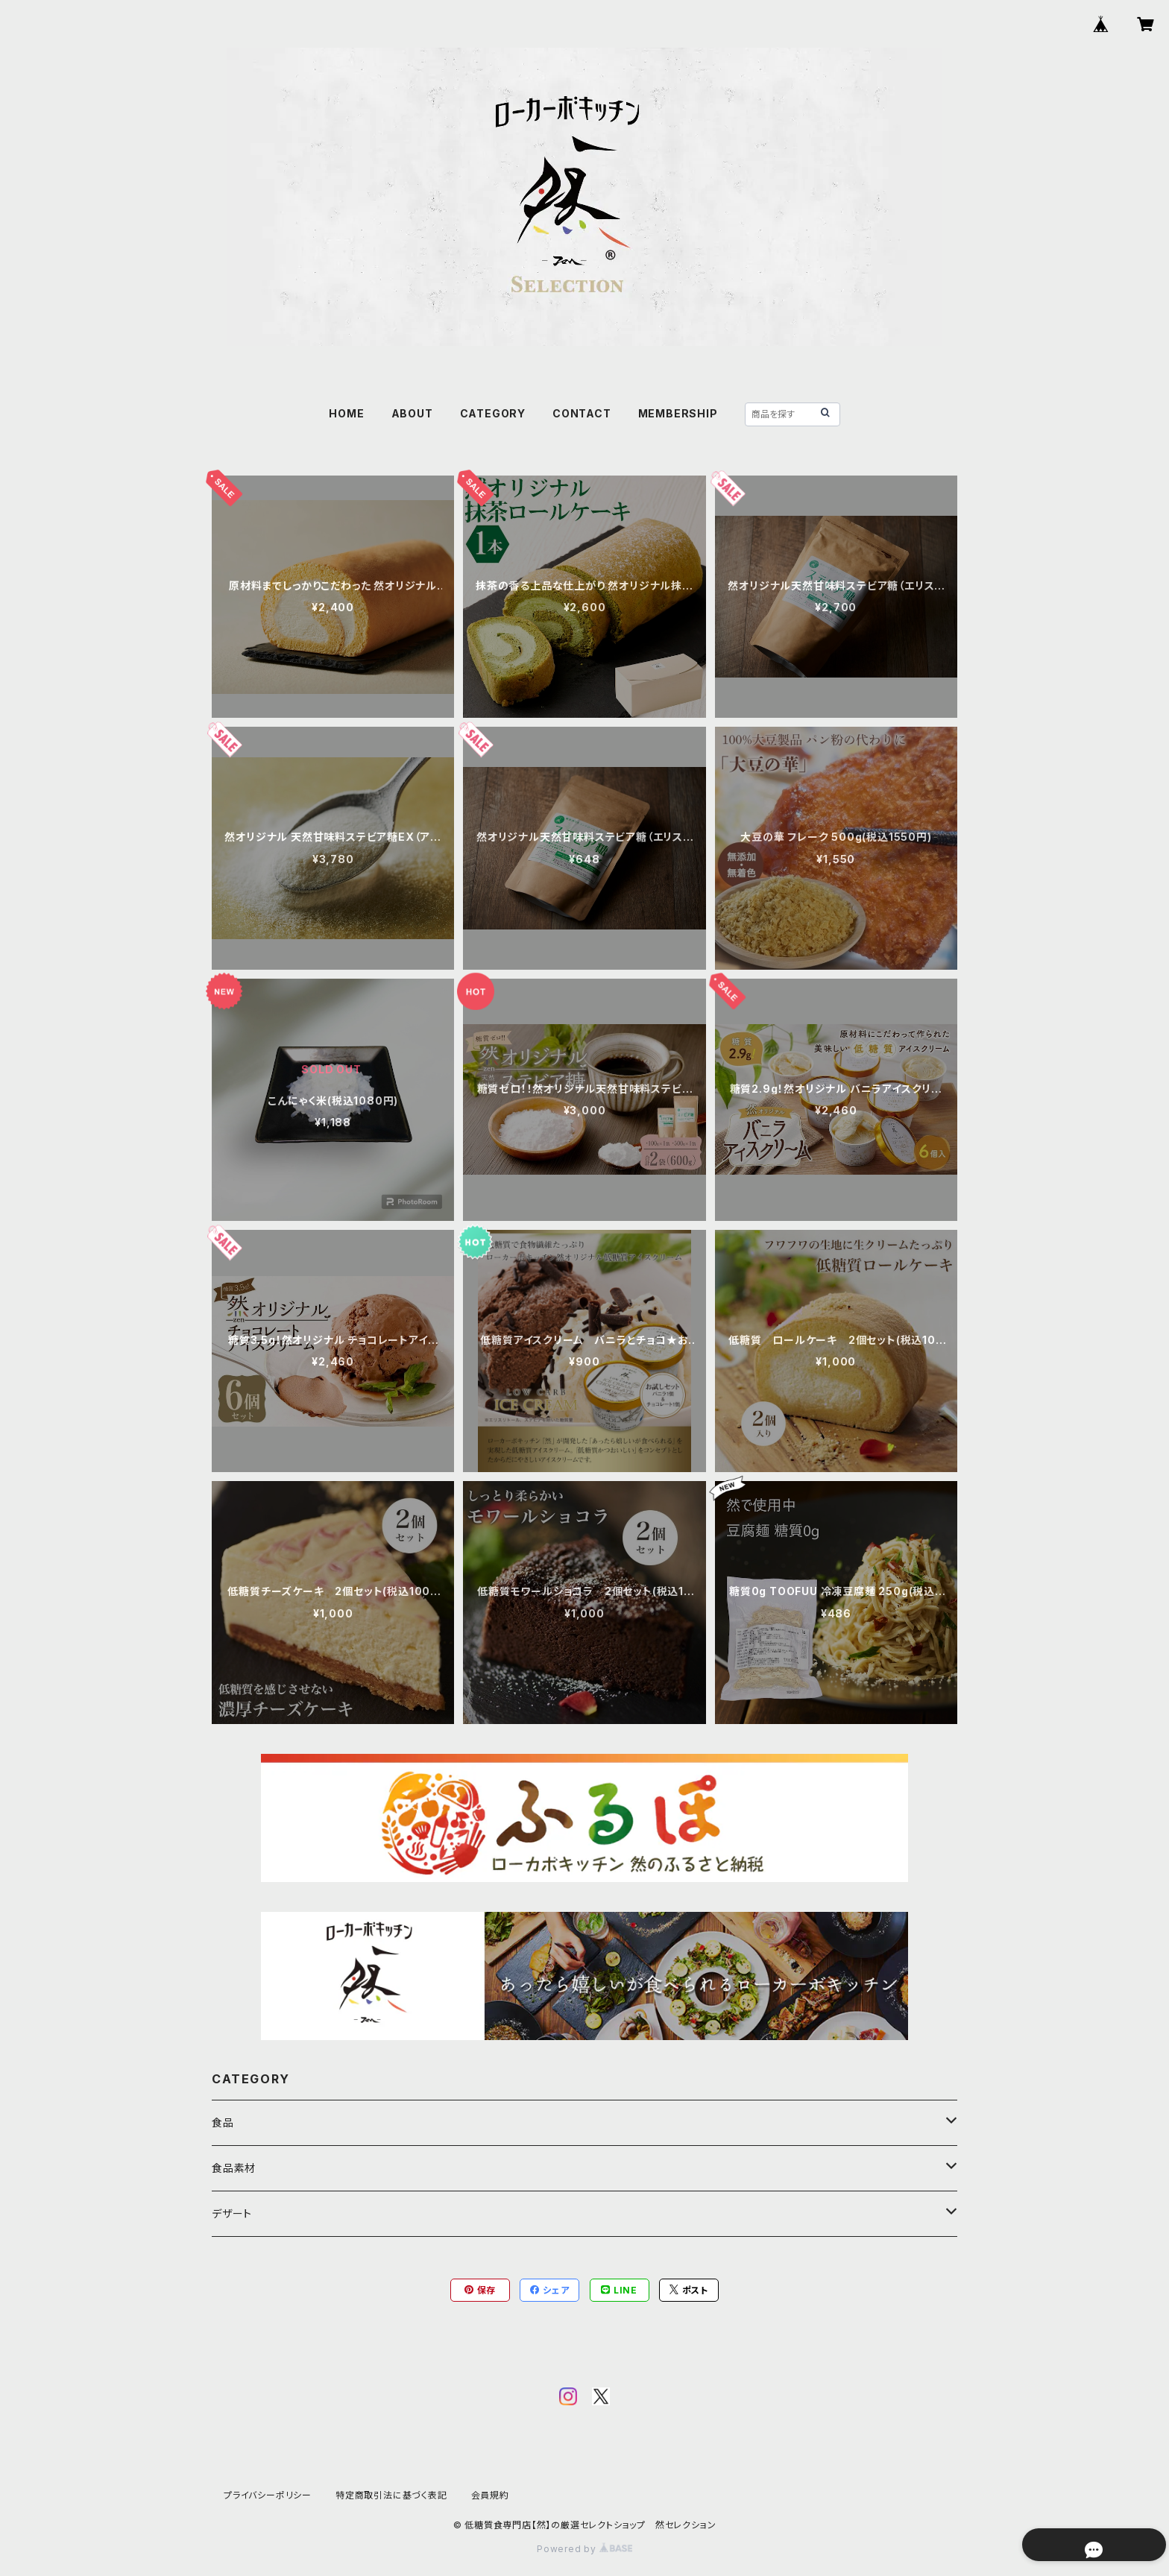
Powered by (584, 2548)
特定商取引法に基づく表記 (391, 2495)
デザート (232, 2213)
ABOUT (412, 413)
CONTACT (581, 413)
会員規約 (490, 2495)
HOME (346, 413)
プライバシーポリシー (268, 2495)
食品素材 (234, 2168)
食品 (223, 2122)
